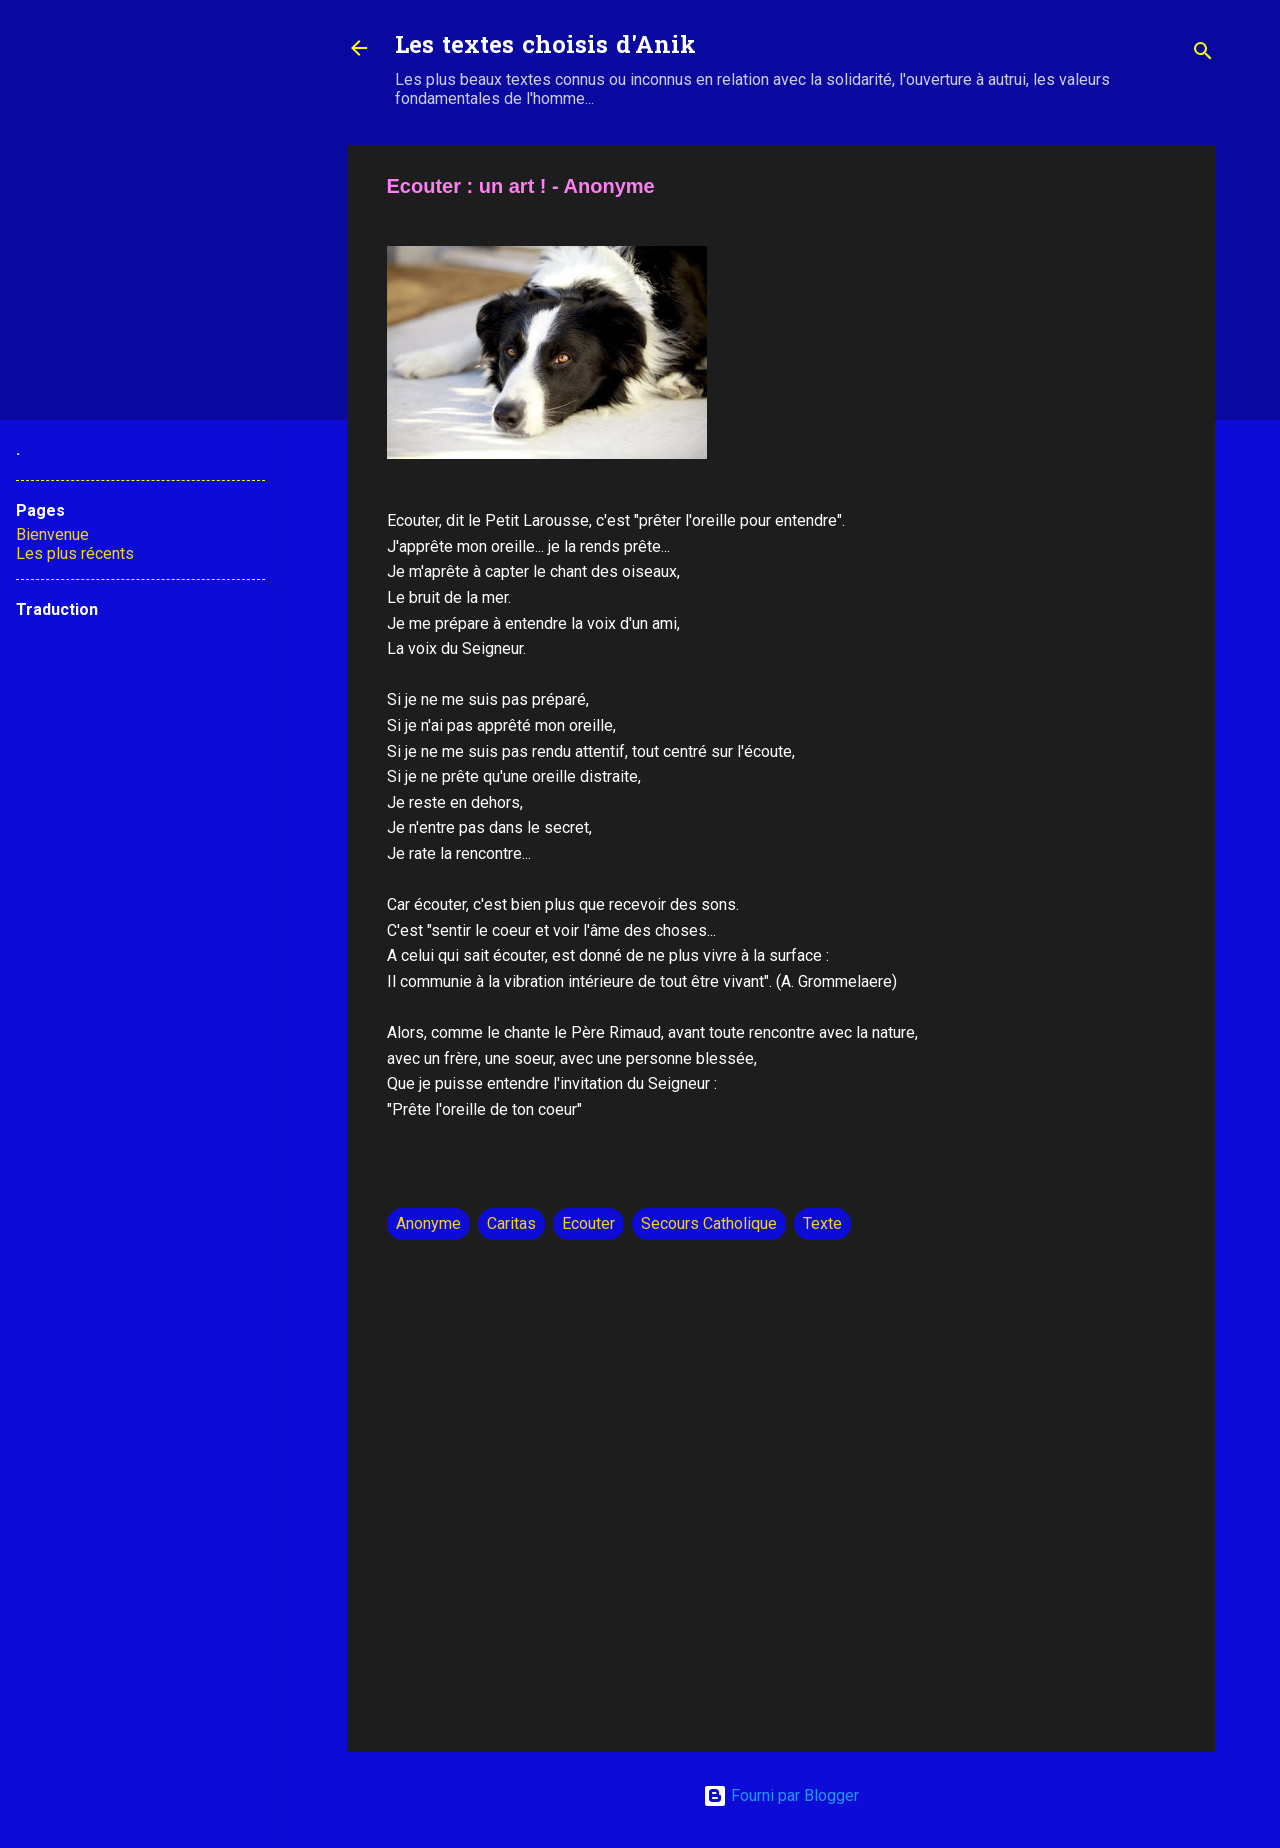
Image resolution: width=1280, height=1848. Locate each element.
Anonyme (428, 1223)
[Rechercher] (1203, 54)
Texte (822, 1223)
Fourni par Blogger (781, 1795)
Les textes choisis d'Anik (545, 47)
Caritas (511, 1223)
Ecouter (588, 1223)
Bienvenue (52, 534)
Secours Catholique (709, 1223)
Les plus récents (75, 553)
